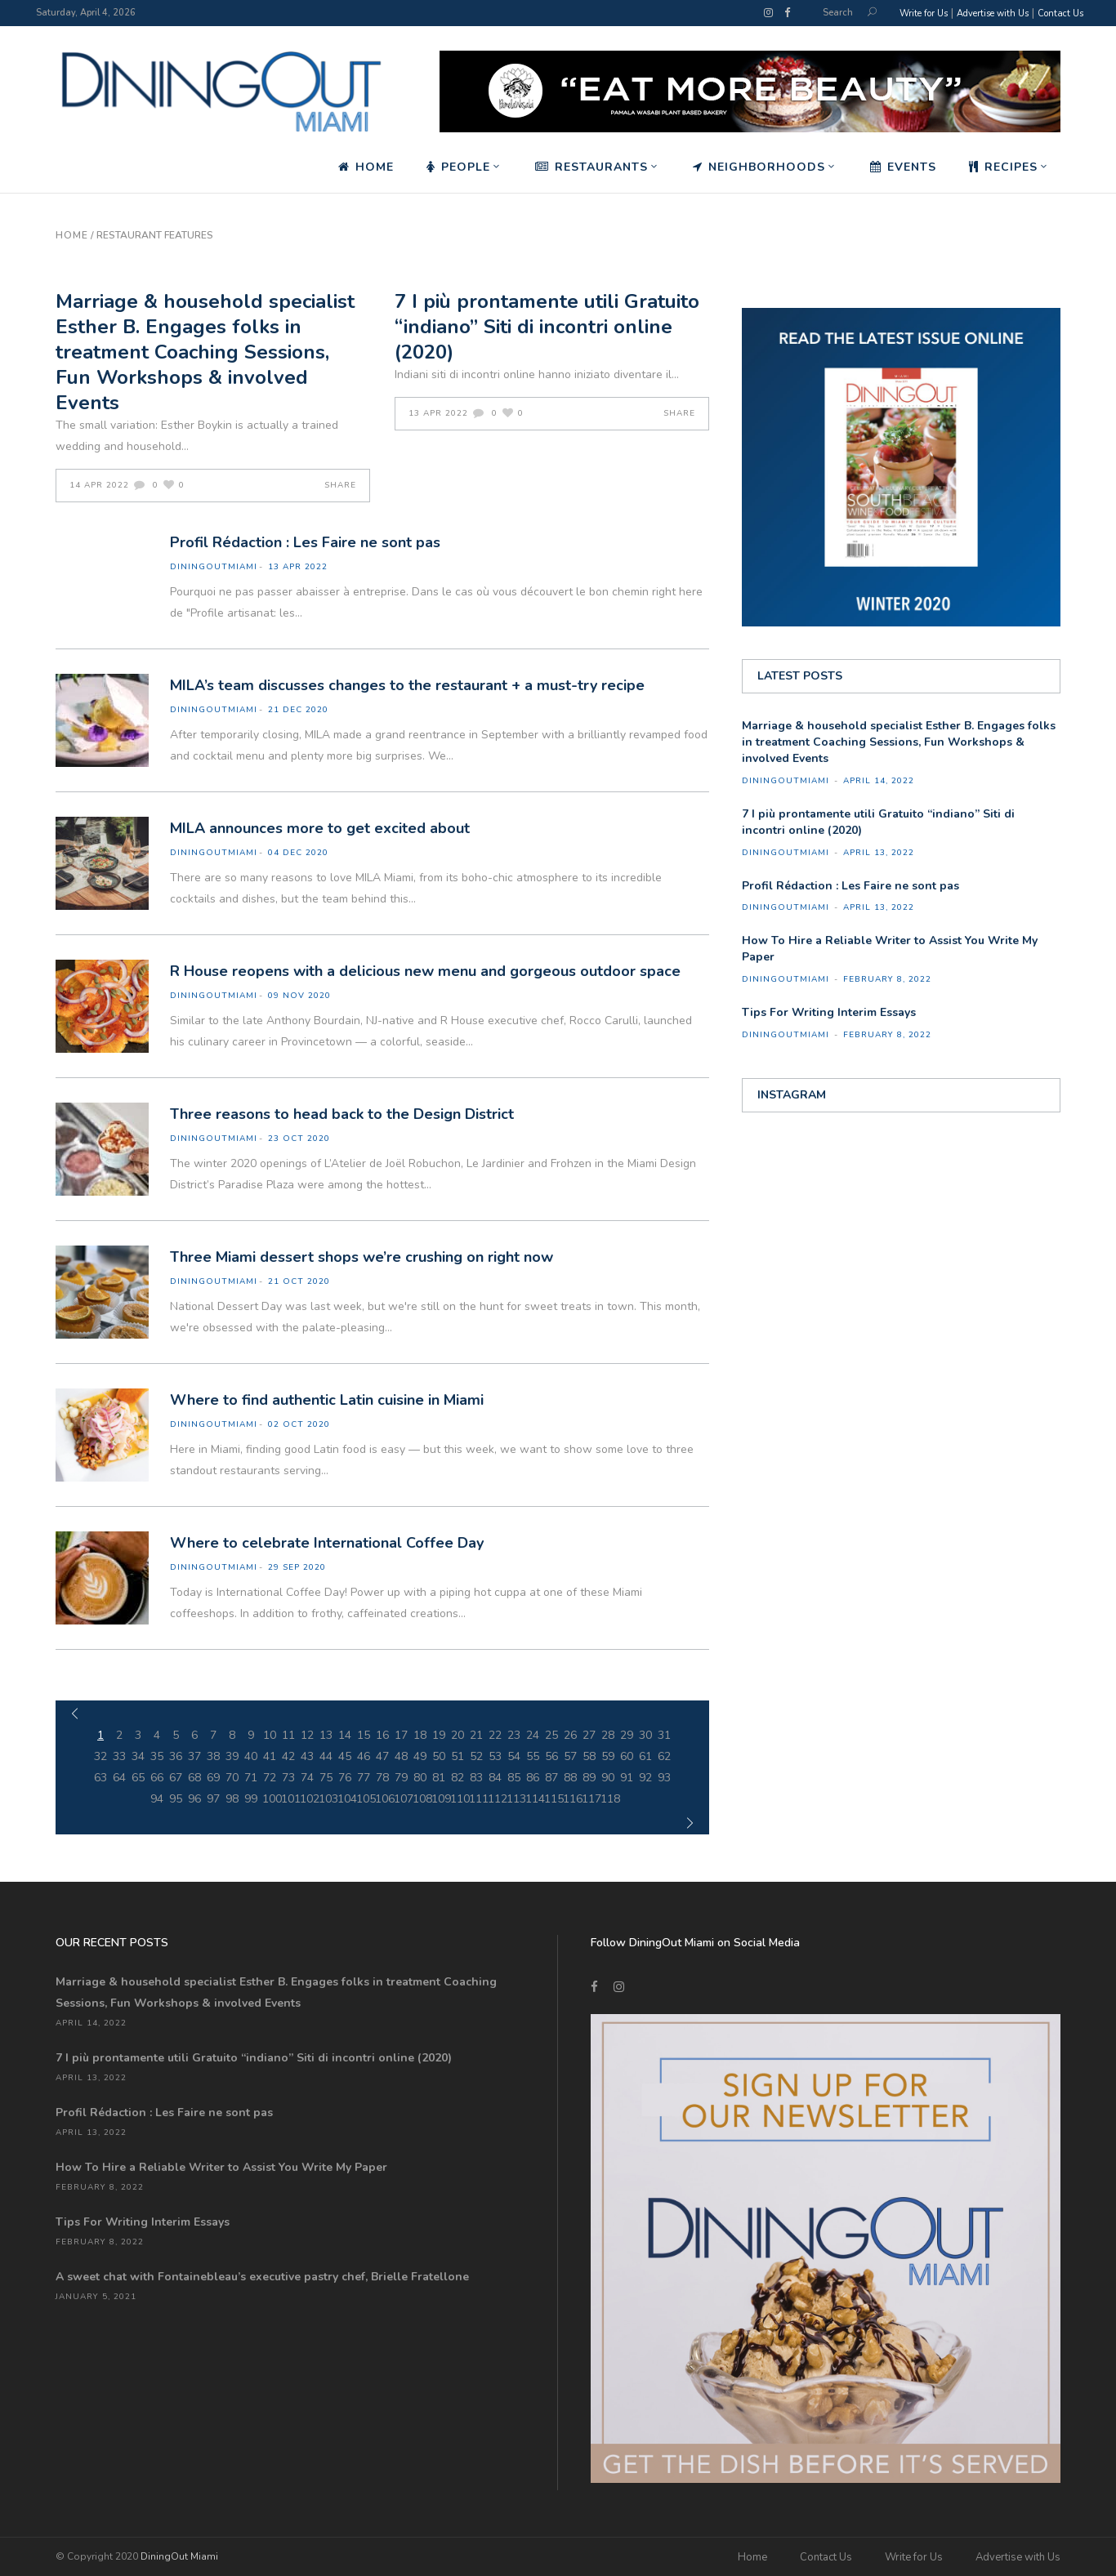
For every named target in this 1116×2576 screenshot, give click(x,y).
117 (589, 1799)
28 (607, 1735)
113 (514, 1799)
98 (232, 1799)
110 (458, 1799)
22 (495, 1735)
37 (194, 1756)
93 (664, 1777)
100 (270, 1799)
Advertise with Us (993, 13)
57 (570, 1756)
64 (119, 1777)
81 (438, 1777)
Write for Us (923, 13)
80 (419, 1777)
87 (551, 1777)
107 (401, 1799)
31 (664, 1735)
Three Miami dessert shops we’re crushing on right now (361, 1257)
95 (175, 1799)
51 (457, 1756)
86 (532, 1777)
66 (156, 1777)
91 (626, 1777)
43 (307, 1756)
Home (72, 235)
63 (100, 1777)
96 (194, 1799)
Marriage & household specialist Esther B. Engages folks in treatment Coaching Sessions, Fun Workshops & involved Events (205, 352)
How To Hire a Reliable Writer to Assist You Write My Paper (221, 2167)
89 (589, 1777)
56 (551, 1756)
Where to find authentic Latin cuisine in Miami (327, 1400)
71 (250, 1777)
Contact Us (1060, 13)
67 (175, 1777)
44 (326, 1756)
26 (570, 1735)
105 (364, 1799)
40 (250, 1756)
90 (607, 1777)
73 (288, 1777)
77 (363, 1777)
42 (288, 1756)
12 (307, 1735)
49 (419, 1756)
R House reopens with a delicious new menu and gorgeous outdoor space (425, 971)
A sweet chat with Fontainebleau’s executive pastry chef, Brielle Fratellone (262, 2276)
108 (420, 1799)
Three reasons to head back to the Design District (342, 1114)
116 (570, 1799)
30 (645, 1735)
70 (232, 1777)
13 (326, 1735)
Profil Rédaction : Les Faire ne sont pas (305, 542)
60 (626, 1756)
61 (645, 1756)
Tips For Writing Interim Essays (829, 1012)
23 (513, 1735)
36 (175, 1756)
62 (664, 1756)
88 (570, 1777)
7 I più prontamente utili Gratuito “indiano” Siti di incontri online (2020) (547, 326)
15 (363, 1735)
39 (232, 1756)
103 (326, 1799)
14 (344, 1735)
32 (100, 1756)
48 (401, 1756)
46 (363, 1756)
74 (307, 1777)
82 (457, 1777)
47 (382, 1756)
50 (438, 1756)
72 (269, 1777)
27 (589, 1735)
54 (513, 1756)
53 (495, 1756)
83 (476, 1777)
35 (156, 1756)
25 (551, 1735)
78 (382, 1777)
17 (401, 1735)
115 (552, 1799)
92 (645, 1777)
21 (476, 1735)
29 (626, 1735)
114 (533, 1799)
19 (438, 1735)
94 (156, 1799)
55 (532, 1756)
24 (532, 1735)
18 (419, 1735)
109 (439, 1799)
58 (589, 1756)
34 (138, 1756)
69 (213, 1777)
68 (194, 1777)
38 (213, 1756)
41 (269, 1756)
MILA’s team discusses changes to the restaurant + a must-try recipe (407, 685)
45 (344, 1756)
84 (495, 1777)
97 (213, 1799)
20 (457, 1735)
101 (289, 1799)
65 (138, 1777)
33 (119, 1756)
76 (344, 1777)
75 (326, 1777)
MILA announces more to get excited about (320, 828)
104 (345, 1799)
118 (608, 1799)
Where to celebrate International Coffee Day (327, 1543)
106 (383, 1799)
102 (307, 1799)
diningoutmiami (213, 567)
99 (250, 1799)
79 (401, 1777)
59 (607, 1756)
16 (382, 1735)
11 (288, 1735)
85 (513, 1777)
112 (495, 1799)
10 (269, 1735)
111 (476, 1799)
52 (476, 1756)
